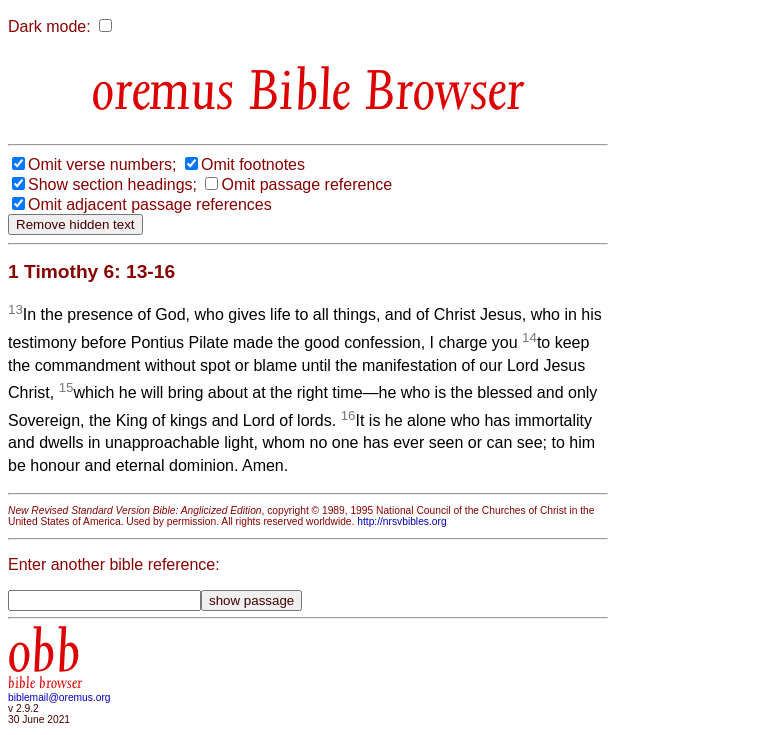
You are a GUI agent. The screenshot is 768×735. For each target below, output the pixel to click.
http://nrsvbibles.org (401, 521)
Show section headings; (112, 184)
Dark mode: (49, 26)
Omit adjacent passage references (150, 204)
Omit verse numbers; (102, 164)
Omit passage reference (306, 184)
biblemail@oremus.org (59, 697)
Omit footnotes (253, 164)
